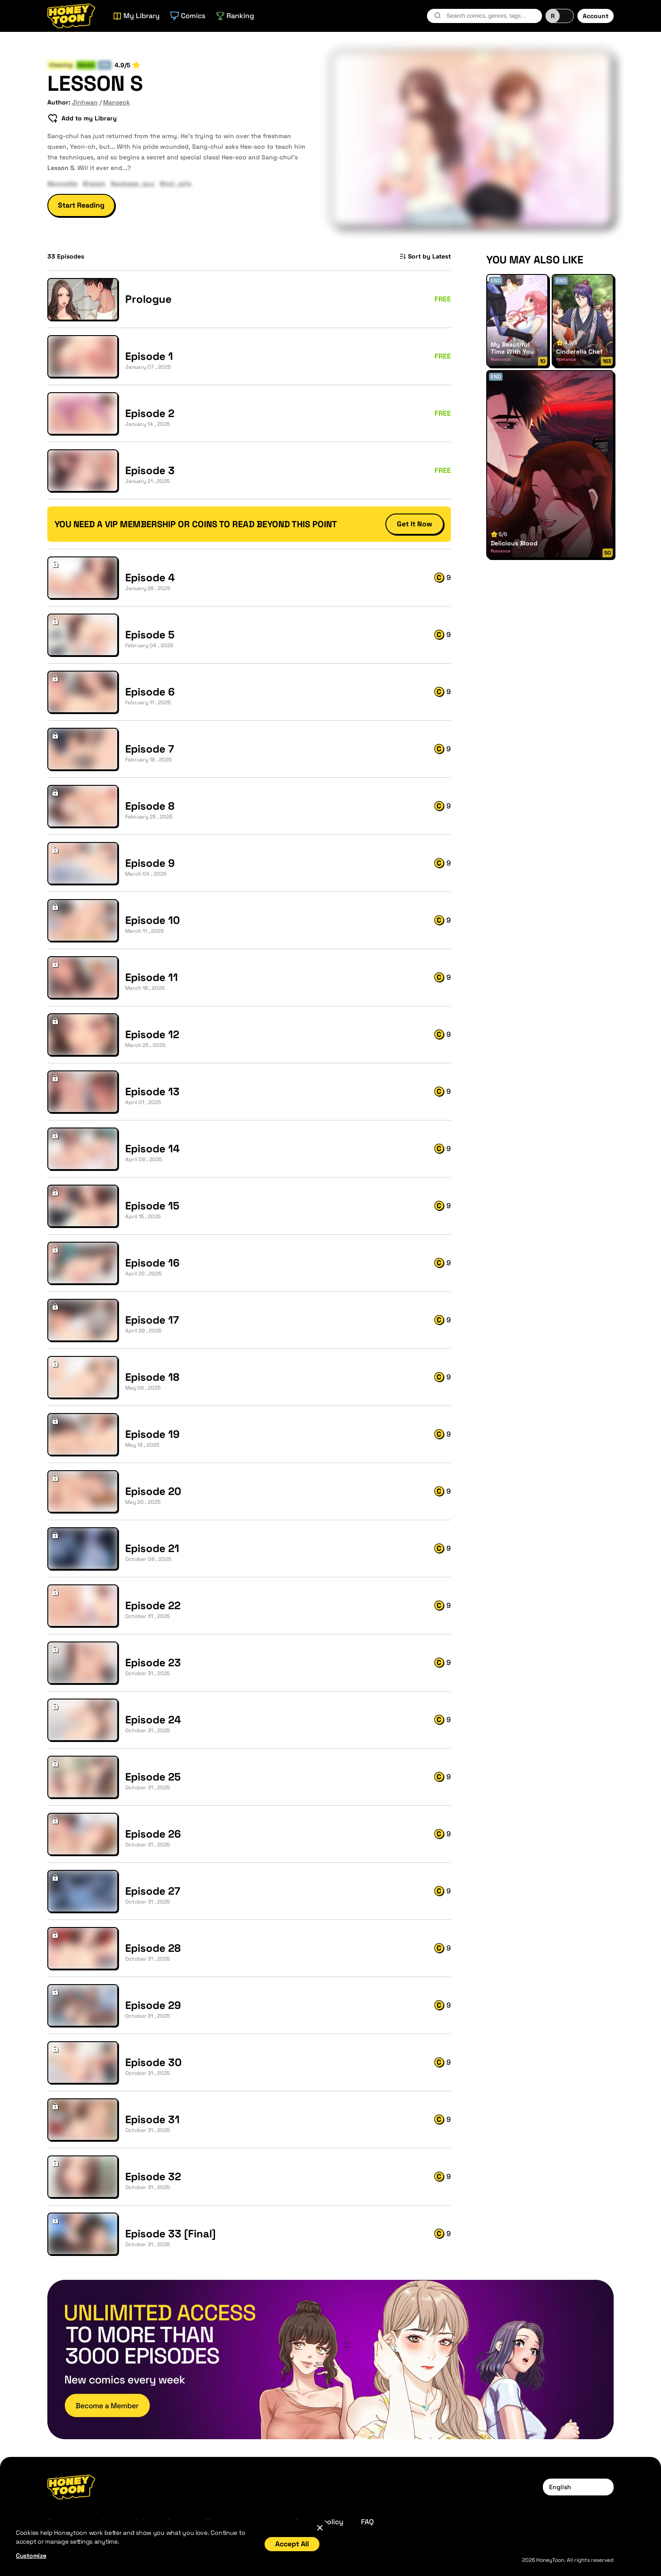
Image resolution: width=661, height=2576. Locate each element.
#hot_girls (175, 183)
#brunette (62, 183)
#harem (94, 183)
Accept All (292, 2544)
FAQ (367, 2521)
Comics (187, 15)
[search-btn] (437, 15)
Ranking (235, 15)
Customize (31, 2556)
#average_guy (132, 183)
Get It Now (414, 524)
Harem (86, 65)
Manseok (116, 102)
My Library (136, 15)
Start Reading (81, 205)
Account (595, 16)
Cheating (61, 65)
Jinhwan (85, 102)
